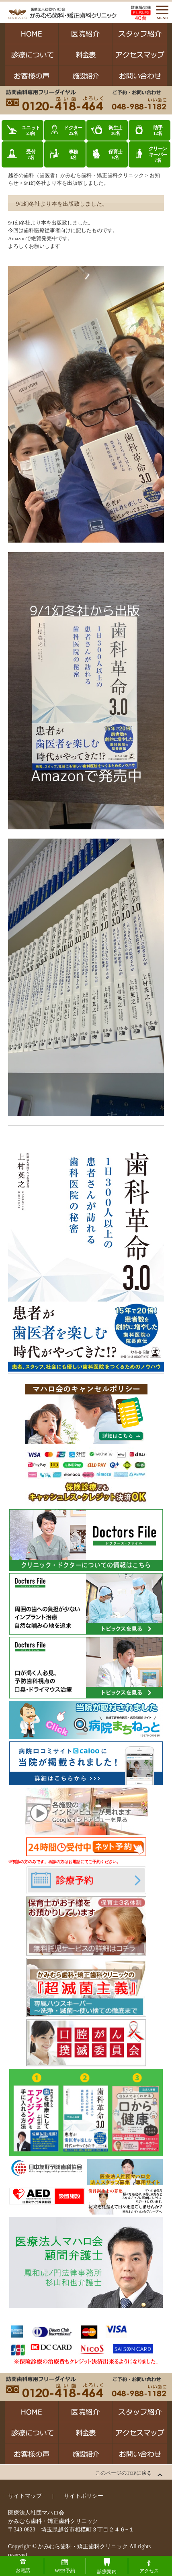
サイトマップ (25, 2496)
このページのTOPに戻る (123, 2473)
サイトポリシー (83, 2496)
